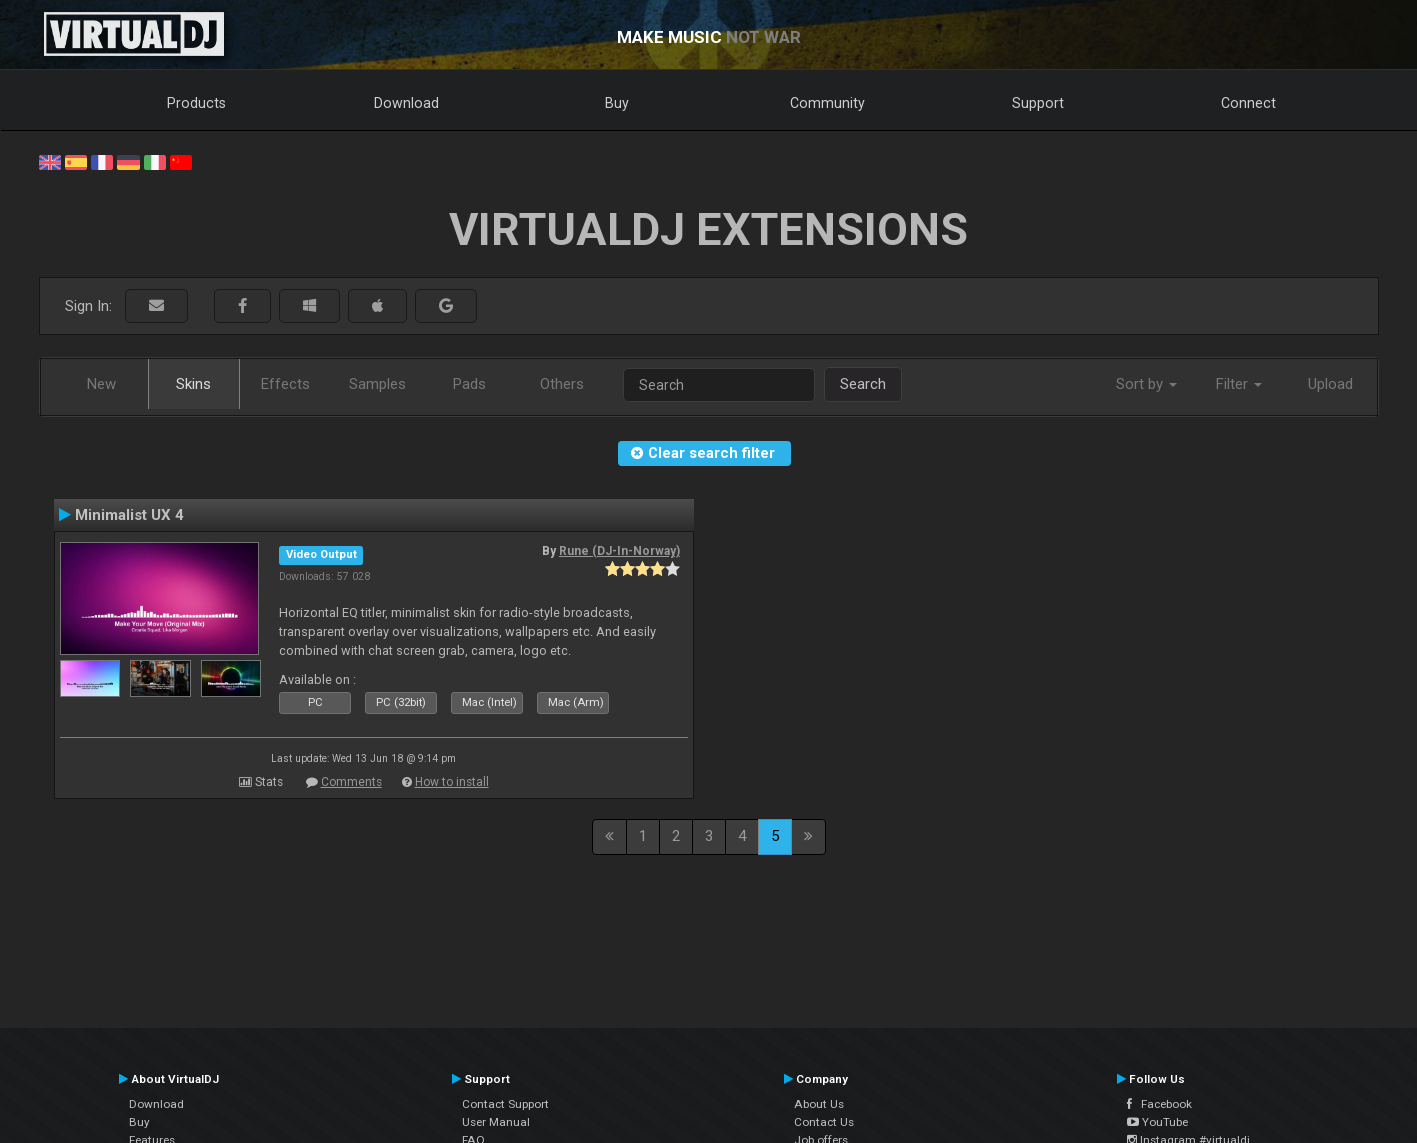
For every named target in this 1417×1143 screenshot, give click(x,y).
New (101, 384)
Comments (351, 782)
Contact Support (505, 1104)
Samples (377, 384)
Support (1038, 103)
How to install (452, 782)
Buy (617, 103)
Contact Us (824, 1122)
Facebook (1159, 1104)
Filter (1239, 384)
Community (827, 103)
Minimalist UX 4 (129, 515)
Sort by (1146, 384)
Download (406, 103)
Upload (1330, 384)
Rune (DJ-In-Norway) (619, 551)
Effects (285, 384)
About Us (819, 1104)
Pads (469, 384)
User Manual (496, 1122)
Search (863, 384)
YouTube (1157, 1122)
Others (562, 384)
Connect (1248, 103)
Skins (193, 384)
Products (196, 103)
